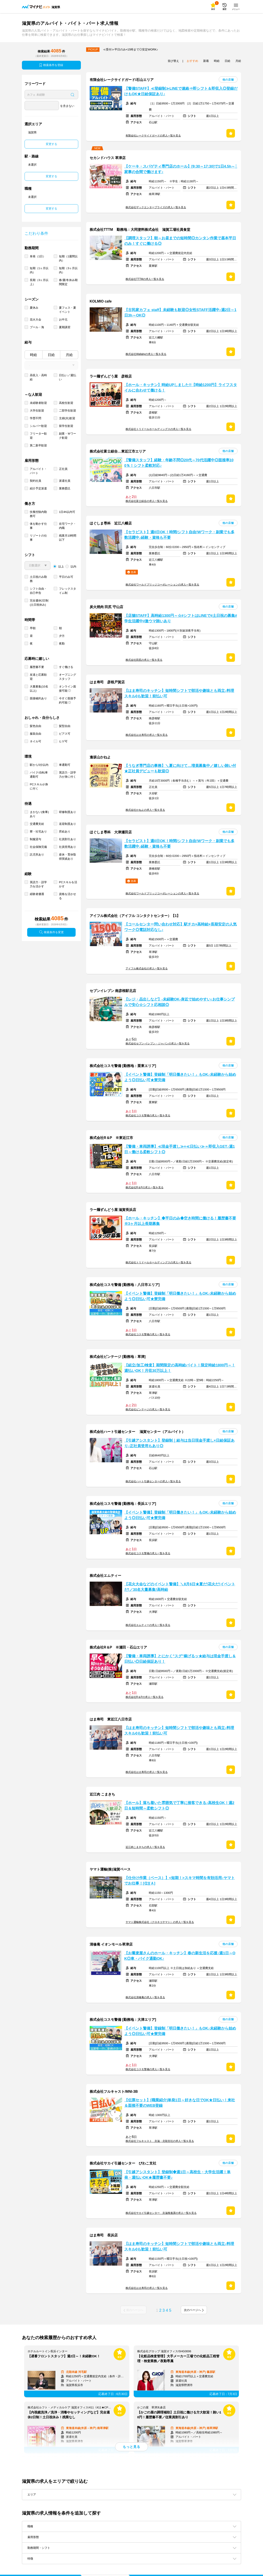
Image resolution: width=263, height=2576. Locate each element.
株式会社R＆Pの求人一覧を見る (144, 1187)
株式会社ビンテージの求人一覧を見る (148, 1409)
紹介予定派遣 (38, 488)
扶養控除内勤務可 (38, 514)
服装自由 (35, 733)
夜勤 (62, 643)
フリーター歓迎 (38, 435)
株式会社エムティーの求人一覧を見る (148, 1625)
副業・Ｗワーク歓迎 (67, 435)
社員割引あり (67, 839)
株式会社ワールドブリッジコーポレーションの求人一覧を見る (162, 584)
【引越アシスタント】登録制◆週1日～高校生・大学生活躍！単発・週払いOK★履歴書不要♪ (177, 2175)
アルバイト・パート (38, 471)
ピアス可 (64, 733)
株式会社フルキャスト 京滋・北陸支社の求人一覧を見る (160, 2141)
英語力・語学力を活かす (38, 884)
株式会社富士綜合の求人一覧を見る (147, 501)
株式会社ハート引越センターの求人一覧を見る (153, 1481)
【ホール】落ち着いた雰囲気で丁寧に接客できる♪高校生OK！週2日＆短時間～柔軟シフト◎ (179, 1805)
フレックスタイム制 (67, 590)
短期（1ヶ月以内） (39, 270)
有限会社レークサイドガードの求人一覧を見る (153, 135)
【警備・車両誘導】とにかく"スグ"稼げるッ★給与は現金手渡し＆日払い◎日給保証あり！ (180, 1659)
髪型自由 (64, 726)
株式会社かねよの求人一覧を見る (145, 809)
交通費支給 (37, 823)
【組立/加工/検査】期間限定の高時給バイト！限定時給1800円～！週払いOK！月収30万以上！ (179, 1368)
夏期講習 (64, 327)
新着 (206, 61)
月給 (69, 355)
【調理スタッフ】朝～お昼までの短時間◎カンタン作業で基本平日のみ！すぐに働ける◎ (180, 241)
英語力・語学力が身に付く (67, 774)
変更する (51, 144)
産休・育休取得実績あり (67, 856)
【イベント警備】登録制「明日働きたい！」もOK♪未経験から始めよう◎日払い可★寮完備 (180, 1077)
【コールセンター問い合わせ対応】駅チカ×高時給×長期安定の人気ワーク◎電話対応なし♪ (180, 927)
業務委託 (64, 488)
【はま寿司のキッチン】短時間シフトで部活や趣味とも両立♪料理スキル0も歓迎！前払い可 (179, 693)
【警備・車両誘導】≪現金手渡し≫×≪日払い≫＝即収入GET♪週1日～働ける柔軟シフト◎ (179, 1149)
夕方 (62, 635)
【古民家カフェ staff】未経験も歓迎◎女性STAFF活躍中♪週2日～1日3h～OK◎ (180, 312)
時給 (33, 355)
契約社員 (35, 480)
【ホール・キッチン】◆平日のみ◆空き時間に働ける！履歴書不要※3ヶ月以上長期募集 (180, 1221)
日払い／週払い (67, 377)
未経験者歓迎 (38, 403)
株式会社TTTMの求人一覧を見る (145, 279)
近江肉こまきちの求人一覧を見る (145, 1847)
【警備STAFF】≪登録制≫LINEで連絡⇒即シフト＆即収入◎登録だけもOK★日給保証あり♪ (181, 91)
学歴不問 (35, 418)
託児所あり (37, 854)
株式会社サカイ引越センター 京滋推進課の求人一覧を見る (161, 2212)
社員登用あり (67, 847)
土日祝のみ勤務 (38, 579)
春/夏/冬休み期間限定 (68, 282)
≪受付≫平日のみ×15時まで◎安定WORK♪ (130, 49)
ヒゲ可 (63, 741)
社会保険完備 (38, 847)
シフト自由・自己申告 (38, 590)
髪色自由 (35, 726)
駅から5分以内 (39, 764)
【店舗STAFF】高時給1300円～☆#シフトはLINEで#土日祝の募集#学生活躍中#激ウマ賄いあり (180, 618)
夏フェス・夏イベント (67, 309)
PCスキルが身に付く (39, 786)
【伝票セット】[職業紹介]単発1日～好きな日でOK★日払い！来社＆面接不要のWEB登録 (179, 2103)
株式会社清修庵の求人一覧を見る (145, 1997)
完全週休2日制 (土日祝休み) (39, 602)
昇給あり (64, 831)
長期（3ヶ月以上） (39, 282)
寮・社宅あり (38, 831)
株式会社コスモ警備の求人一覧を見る (148, 1115)
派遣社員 (64, 480)
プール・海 (37, 327)
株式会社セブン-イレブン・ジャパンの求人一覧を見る (158, 1043)
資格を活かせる (67, 896)
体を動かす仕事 (38, 526)
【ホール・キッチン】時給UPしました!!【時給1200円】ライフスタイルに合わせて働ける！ (180, 387)
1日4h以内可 (67, 512)
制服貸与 (35, 839)
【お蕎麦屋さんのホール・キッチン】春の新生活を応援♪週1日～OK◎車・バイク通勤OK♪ (179, 1956)
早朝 (33, 628)
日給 (51, 355)
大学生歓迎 (37, 410)
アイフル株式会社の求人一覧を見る (147, 968)
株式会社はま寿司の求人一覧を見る (147, 734)
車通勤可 (64, 764)
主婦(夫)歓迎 (67, 418)
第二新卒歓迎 (38, 445)
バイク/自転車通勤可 (39, 774)
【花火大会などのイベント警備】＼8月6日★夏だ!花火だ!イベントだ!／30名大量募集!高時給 (179, 1587)
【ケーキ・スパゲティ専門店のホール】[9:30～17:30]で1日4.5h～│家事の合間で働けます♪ (180, 169)
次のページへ (194, 2310)
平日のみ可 (66, 576)
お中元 (63, 319)
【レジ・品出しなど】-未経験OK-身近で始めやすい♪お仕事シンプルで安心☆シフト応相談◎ (179, 1002)
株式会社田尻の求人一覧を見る (144, 659)
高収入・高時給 (38, 377)
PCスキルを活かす (68, 884)
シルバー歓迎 (38, 426)
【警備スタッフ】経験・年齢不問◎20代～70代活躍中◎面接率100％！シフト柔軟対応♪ (178, 463)
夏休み (34, 307)
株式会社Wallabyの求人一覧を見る (146, 354)
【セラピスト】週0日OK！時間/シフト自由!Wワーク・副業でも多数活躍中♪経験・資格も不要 (179, 535)
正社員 (63, 469)
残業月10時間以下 (67, 537)
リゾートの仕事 (38, 537)
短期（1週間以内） (68, 258)
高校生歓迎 (66, 403)
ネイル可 (35, 741)
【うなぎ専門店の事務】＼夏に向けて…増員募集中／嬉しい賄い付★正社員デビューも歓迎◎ (180, 768)
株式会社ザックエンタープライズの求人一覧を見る (156, 207)
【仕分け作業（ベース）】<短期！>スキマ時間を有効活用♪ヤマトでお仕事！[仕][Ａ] (179, 1880)
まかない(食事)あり (39, 814)
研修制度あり (67, 812)
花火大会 (35, 319)
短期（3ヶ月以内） (68, 270)
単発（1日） (38, 256)
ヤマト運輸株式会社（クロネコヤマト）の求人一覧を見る (160, 1922)
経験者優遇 (37, 894)
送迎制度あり (67, 823)
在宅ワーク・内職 (67, 526)
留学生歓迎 (66, 426)
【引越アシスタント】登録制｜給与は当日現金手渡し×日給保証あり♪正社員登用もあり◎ (179, 1443)
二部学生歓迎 (67, 410)
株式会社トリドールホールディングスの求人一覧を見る (158, 429)
